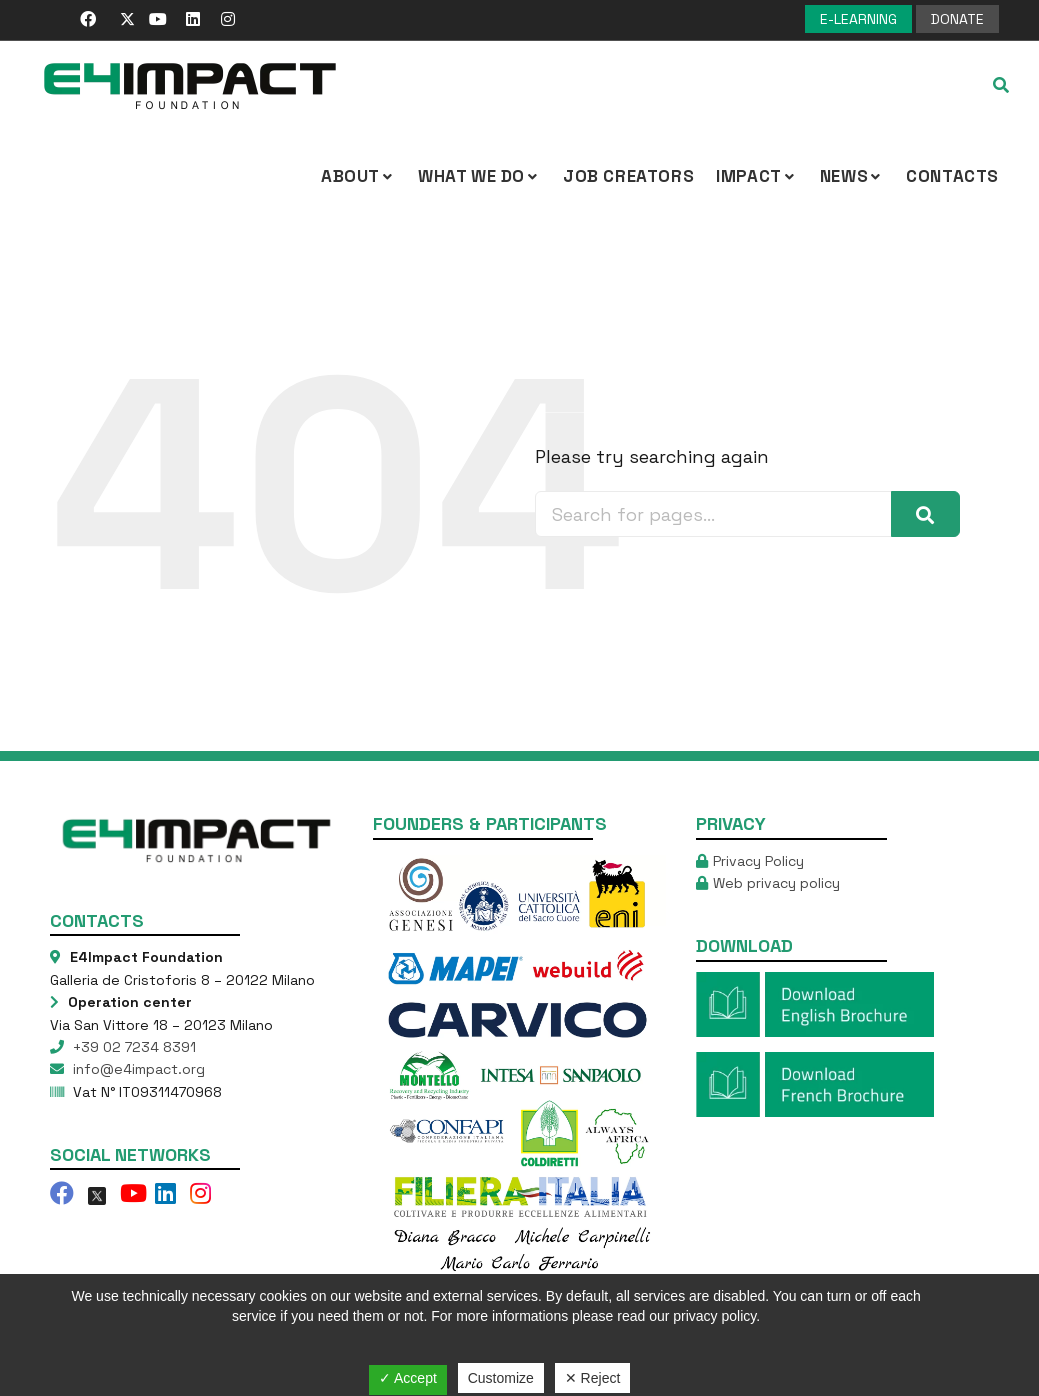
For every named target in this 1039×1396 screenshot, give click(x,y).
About (358, 176)
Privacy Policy (758, 861)
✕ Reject (593, 1378)
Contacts (952, 176)
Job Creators (628, 176)
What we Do (479, 176)
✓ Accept (408, 1378)
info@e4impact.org (137, 1069)
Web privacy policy (776, 883)
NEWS (852, 176)
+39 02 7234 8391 (132, 1047)
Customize (501, 1378)
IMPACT (757, 176)
